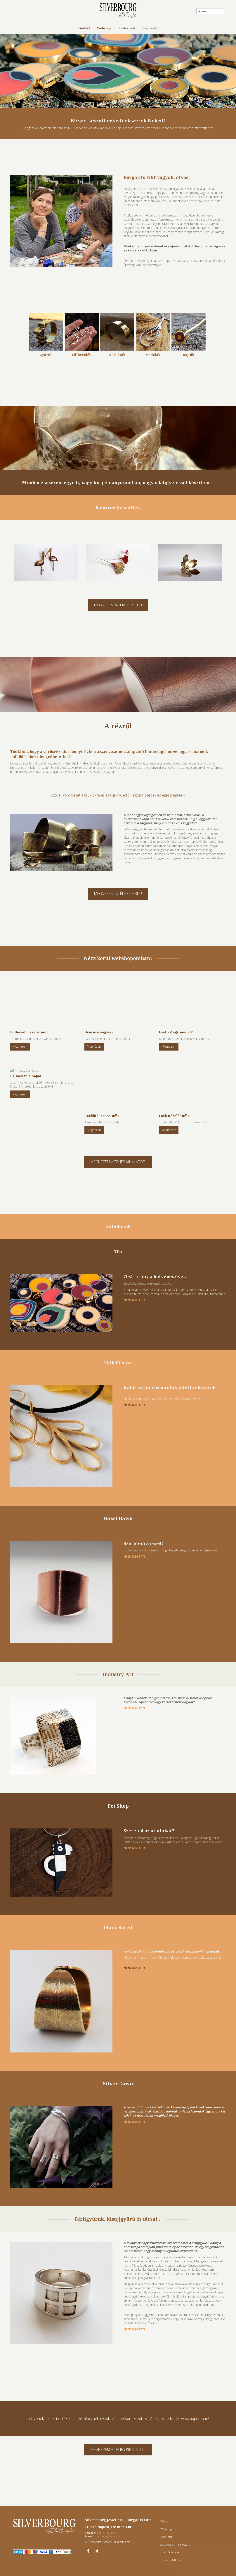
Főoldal (84, 28)
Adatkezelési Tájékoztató (175, 2544)
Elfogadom (205, 2567)
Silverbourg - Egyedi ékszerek (118, 11)
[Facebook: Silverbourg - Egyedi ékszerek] (88, 2551)
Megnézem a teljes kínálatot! (118, 1165)
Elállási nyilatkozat (171, 2560)
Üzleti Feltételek (169, 2552)
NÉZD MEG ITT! (134, 1304)
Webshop (104, 28)
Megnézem (20, 1046)
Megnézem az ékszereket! (118, 604)
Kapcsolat (150, 28)
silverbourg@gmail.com (108, 2536)
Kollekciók (127, 28)
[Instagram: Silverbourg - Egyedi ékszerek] (95, 2551)
